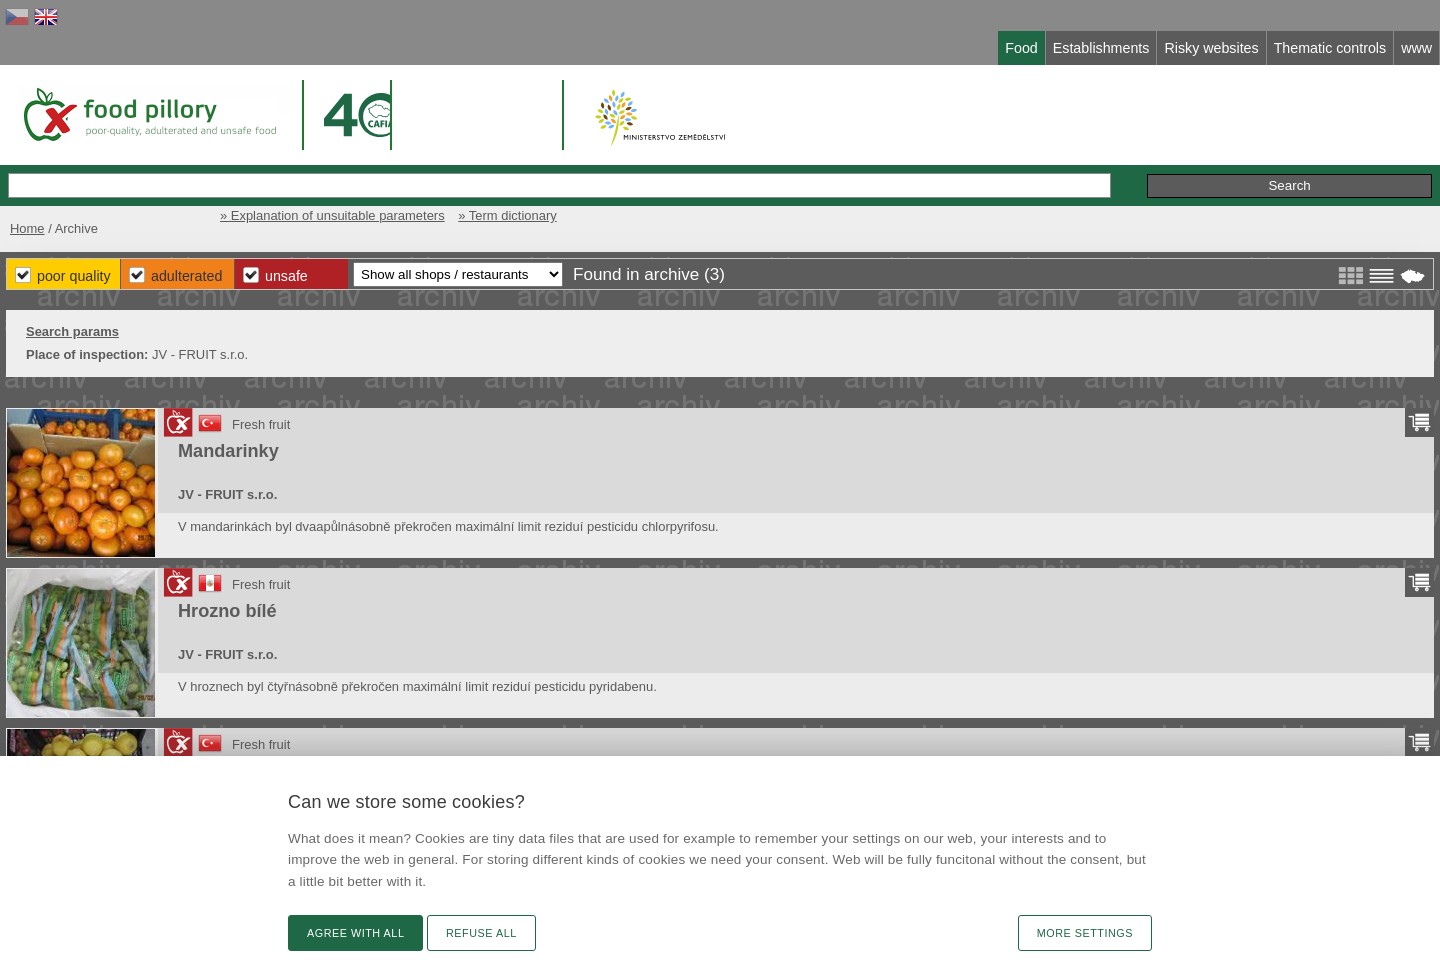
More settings (1085, 933)
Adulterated (186, 276)
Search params (72, 331)
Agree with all (355, 933)
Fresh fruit (261, 424)
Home (27, 228)
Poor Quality (74, 276)
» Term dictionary (507, 215)
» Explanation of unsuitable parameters (332, 215)
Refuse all (481, 933)
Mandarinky (228, 451)
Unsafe (286, 276)
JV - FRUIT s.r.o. (227, 494)
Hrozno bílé (227, 611)
